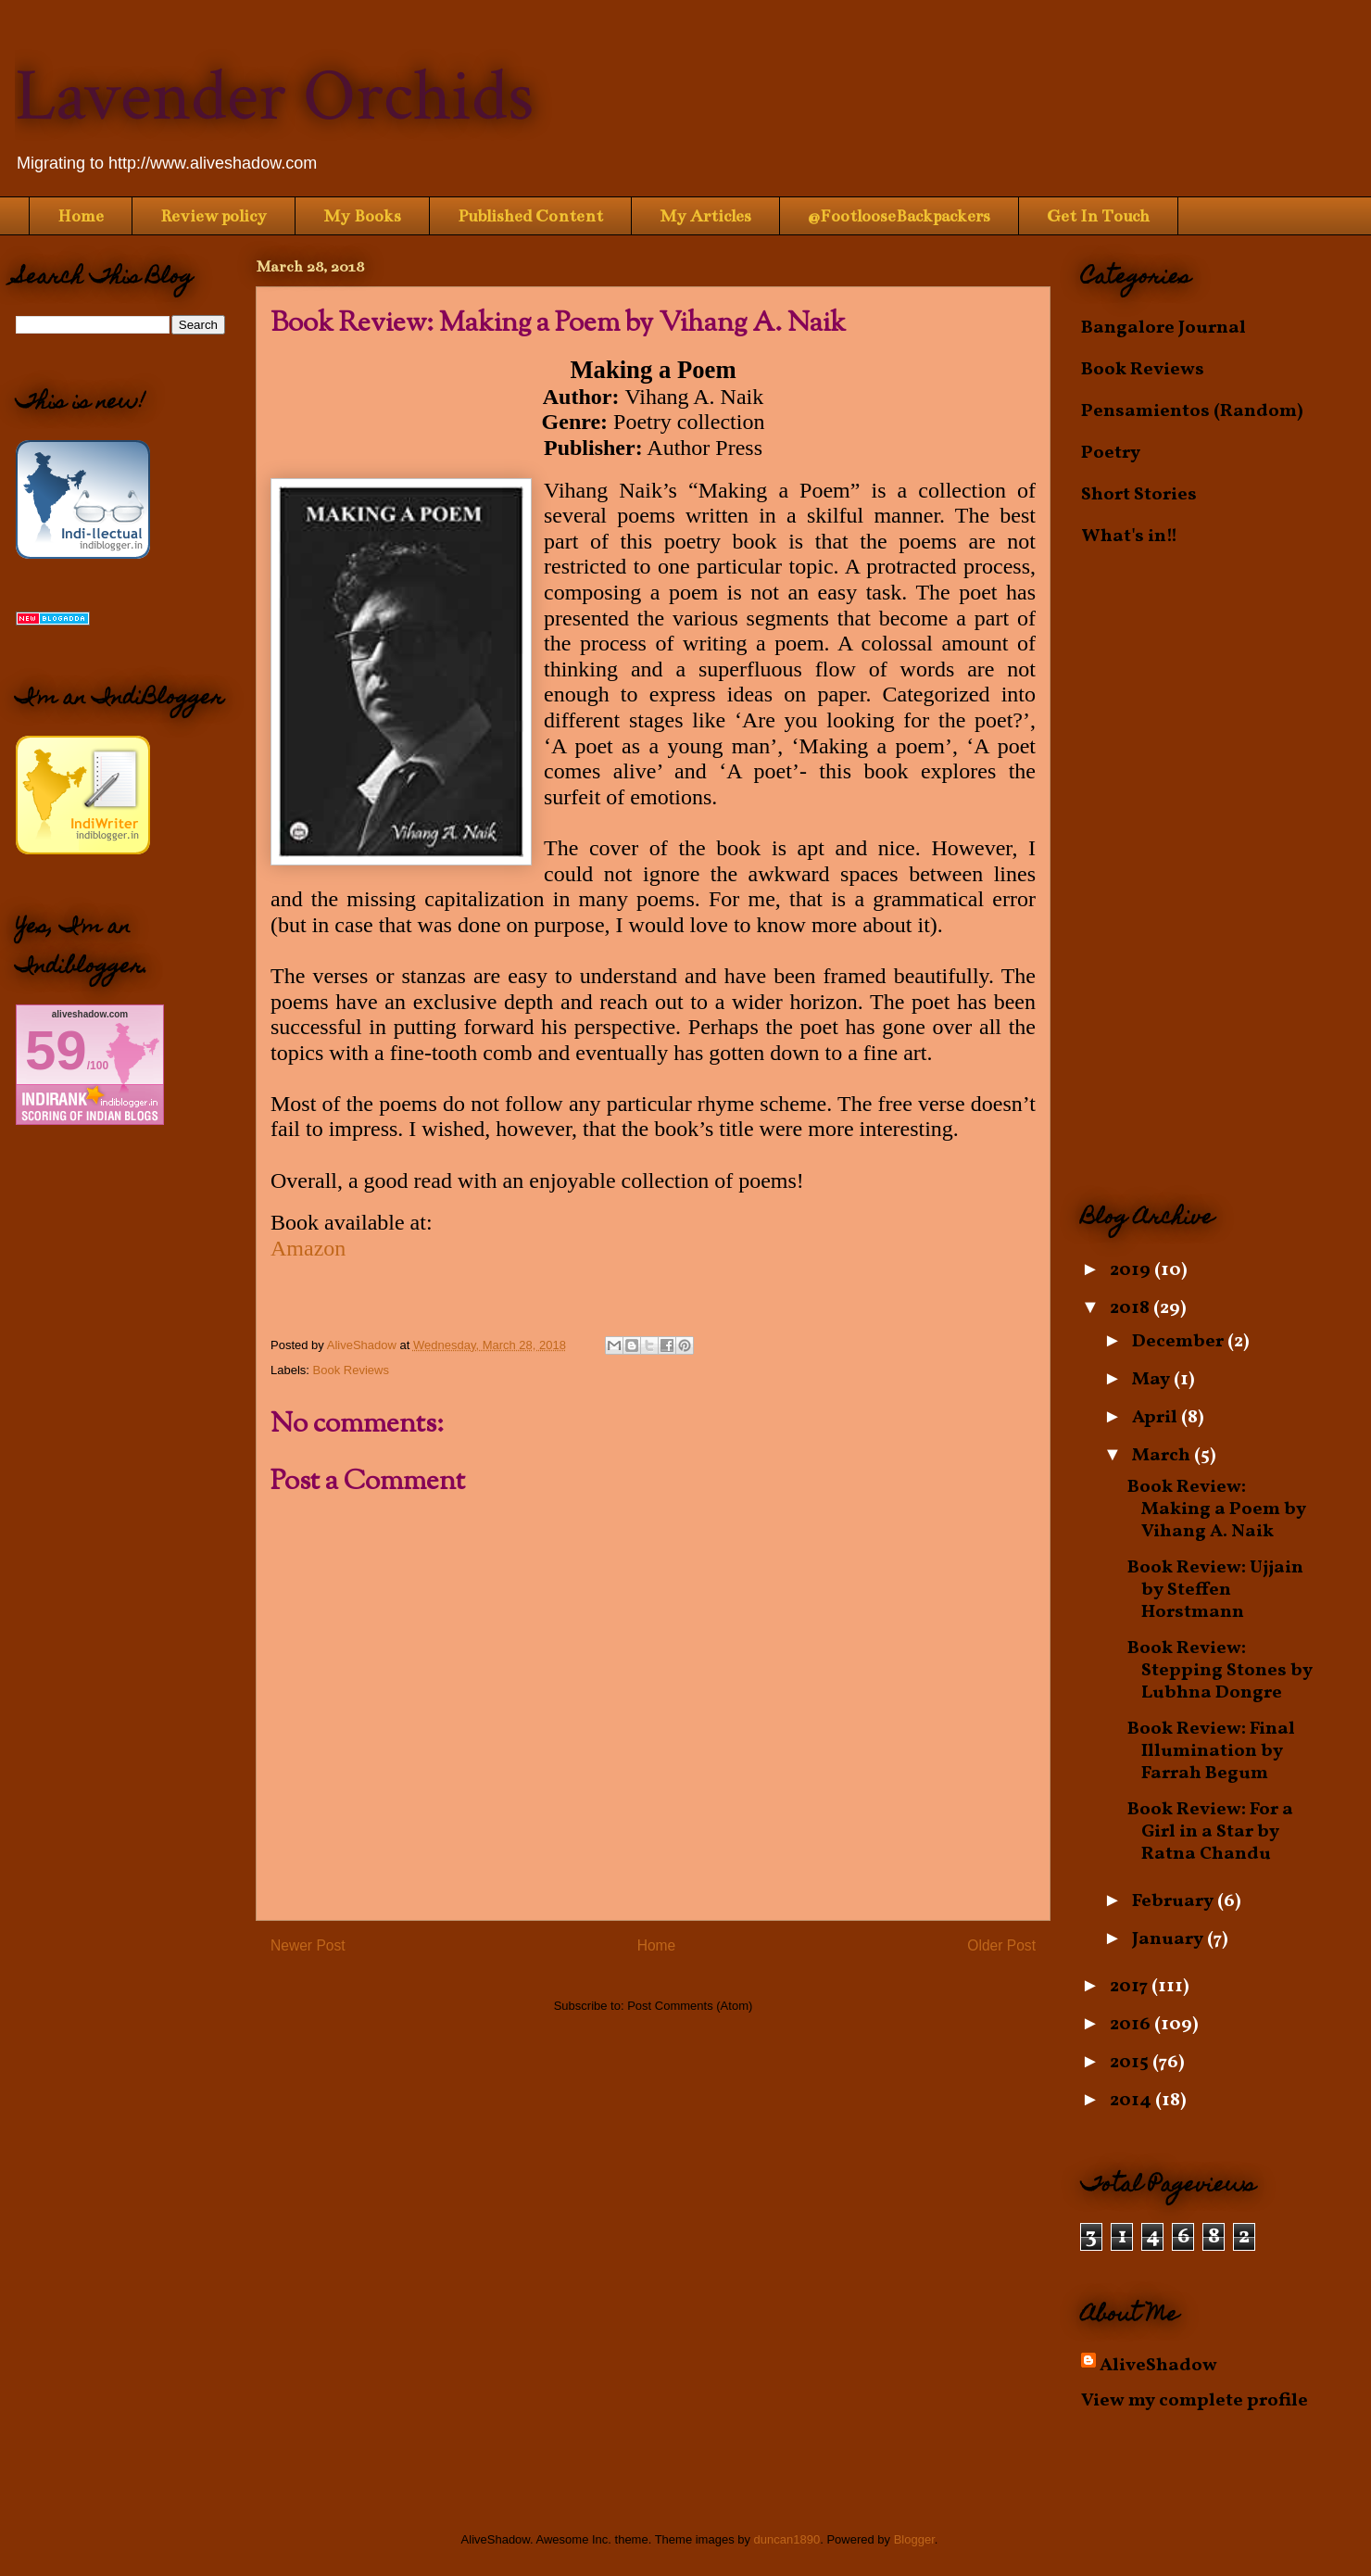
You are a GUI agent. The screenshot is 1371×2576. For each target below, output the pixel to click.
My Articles (705, 216)
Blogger (914, 2539)
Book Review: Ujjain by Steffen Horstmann (1215, 1590)
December (1179, 1342)
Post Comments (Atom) (689, 2006)
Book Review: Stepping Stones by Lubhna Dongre (1220, 1670)
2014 (1132, 2101)
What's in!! (1129, 536)
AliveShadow (1158, 2366)
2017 (1130, 1987)
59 (56, 1050)
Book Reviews (351, 1370)
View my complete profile (1194, 2401)
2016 (1132, 2025)
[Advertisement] (1218, 876)
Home (80, 216)
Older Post (1001, 1945)
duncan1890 (787, 2539)
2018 (1131, 1308)
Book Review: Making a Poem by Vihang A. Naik (1216, 1509)
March (1163, 1456)
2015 (1131, 2063)
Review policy (213, 216)
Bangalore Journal (1163, 328)
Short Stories (1139, 495)
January (1169, 1939)
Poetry (1110, 453)
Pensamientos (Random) (1192, 411)
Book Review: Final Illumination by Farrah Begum (1211, 1751)
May (1153, 1380)
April (1156, 1418)
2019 (1132, 1270)
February (1174, 1901)
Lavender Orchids (274, 96)
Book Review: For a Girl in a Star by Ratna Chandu (1210, 1832)
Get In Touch (1098, 216)
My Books (362, 216)
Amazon (308, 1248)
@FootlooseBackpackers (899, 216)
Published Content (530, 216)
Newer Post (308, 1945)
